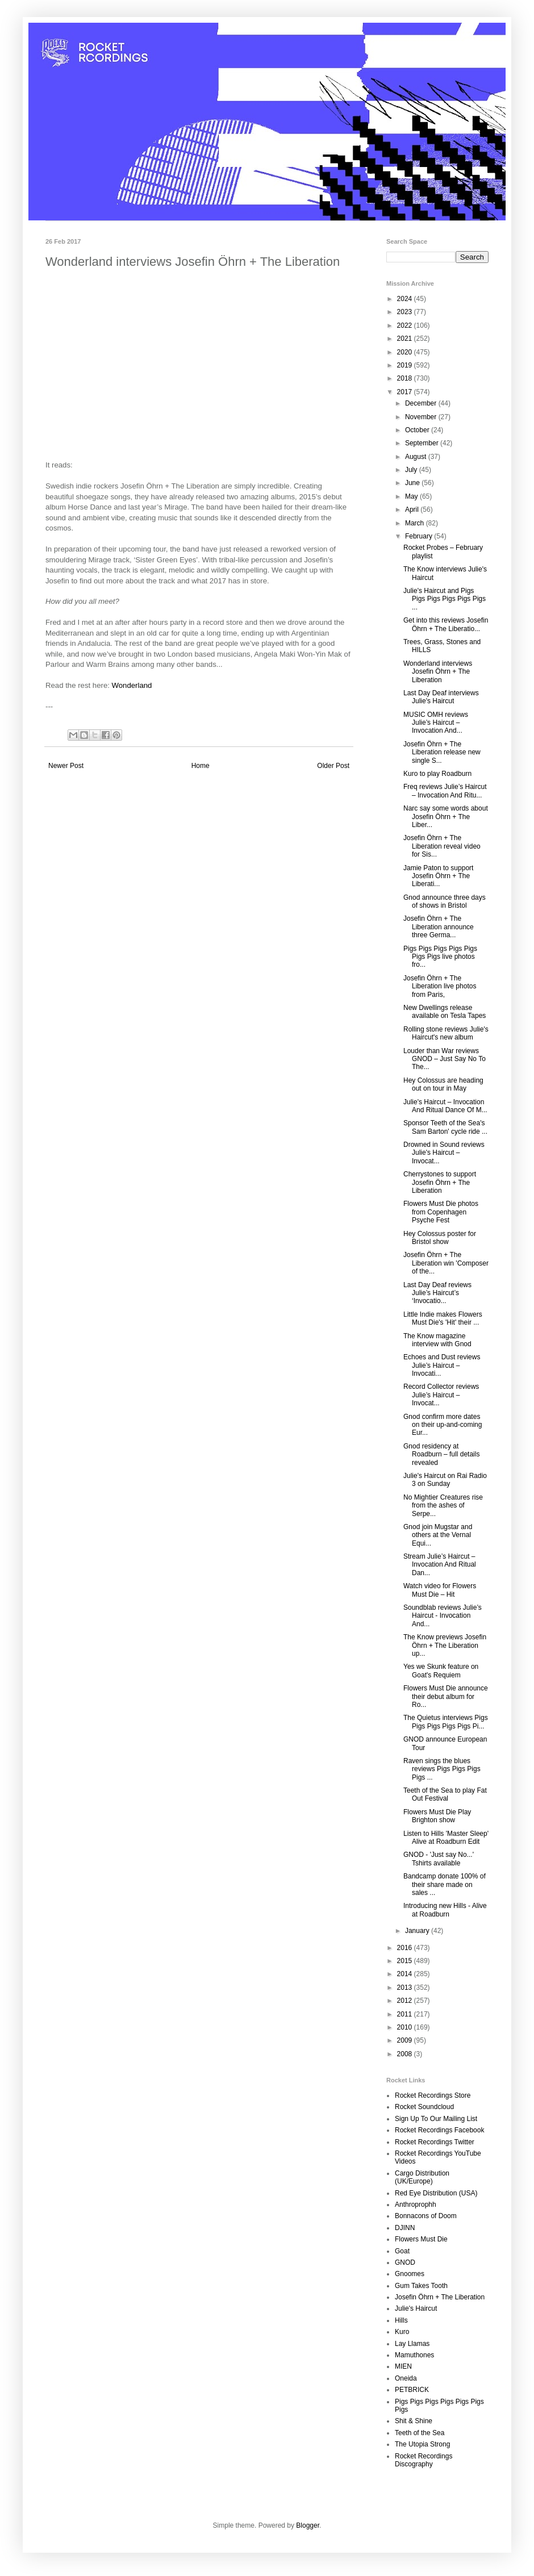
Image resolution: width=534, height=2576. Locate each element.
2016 (405, 1948)
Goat (402, 2251)
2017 (405, 392)
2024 (405, 299)
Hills (401, 2320)
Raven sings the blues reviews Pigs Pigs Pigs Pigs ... (442, 1769)
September (422, 443)
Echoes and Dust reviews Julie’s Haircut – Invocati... (441, 1365)
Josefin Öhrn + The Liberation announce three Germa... (438, 927)
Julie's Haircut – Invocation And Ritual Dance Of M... (445, 1106)
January (418, 1931)
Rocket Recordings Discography (423, 2460)
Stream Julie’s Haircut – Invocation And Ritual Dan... (439, 1564)
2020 (405, 352)
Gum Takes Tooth (421, 2286)
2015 (405, 1961)
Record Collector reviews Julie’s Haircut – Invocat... (441, 1395)
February (419, 536)
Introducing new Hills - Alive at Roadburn (445, 1910)
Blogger (307, 2525)
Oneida (406, 2378)
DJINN (405, 2228)
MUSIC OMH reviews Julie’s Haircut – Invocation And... (435, 723)
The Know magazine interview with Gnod (437, 1340)
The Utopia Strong (422, 2444)
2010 (405, 2027)
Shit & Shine (413, 2421)
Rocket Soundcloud (424, 2107)
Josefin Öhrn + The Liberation (440, 2297)
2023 (405, 312)
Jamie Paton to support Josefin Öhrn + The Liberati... (438, 876)
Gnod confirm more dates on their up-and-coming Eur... (442, 1425)
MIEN (403, 2366)
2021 (405, 339)
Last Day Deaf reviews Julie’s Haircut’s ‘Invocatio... (437, 1293)
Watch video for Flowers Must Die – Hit (439, 1590)
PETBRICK (412, 2390)
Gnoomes (409, 2274)
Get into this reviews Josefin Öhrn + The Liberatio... (445, 624)
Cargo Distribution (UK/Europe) (422, 2177)
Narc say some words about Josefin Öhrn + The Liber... (445, 816)
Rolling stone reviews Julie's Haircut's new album (446, 1033)
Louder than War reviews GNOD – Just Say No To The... (444, 1059)
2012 (405, 2001)
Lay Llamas (412, 2344)
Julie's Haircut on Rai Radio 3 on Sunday (445, 1480)
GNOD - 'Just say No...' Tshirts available (438, 1859)
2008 (405, 2054)
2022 (405, 325)
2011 (405, 2014)
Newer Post (66, 766)
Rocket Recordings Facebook (439, 2130)
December (422, 403)
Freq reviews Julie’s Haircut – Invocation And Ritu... (445, 791)
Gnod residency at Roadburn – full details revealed (441, 1454)
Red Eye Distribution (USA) (436, 2193)
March (415, 523)
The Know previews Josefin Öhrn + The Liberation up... (444, 1645)
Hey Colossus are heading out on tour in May (443, 1084)
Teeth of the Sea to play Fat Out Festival (445, 1794)
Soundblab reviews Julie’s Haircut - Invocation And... (442, 1616)
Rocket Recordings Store (432, 2095)
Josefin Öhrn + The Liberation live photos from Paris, (439, 986)
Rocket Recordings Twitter (434, 2142)
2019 (405, 365)
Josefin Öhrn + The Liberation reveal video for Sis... (442, 846)
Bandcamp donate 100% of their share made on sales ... (444, 1884)
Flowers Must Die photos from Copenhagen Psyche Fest (440, 1212)
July (412, 470)
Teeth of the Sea (419, 2433)
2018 (405, 378)
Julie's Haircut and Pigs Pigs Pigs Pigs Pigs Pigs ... (444, 599)
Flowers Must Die (421, 2239)
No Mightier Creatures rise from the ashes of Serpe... (443, 1505)
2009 (405, 2040)
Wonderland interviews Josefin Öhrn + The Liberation (437, 671)
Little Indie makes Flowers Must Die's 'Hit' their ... (442, 1318)
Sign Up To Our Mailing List (436, 2119)
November (422, 417)
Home (200, 766)
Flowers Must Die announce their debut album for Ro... (445, 1696)
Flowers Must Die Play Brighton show (437, 1816)
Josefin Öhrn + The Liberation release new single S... (442, 752)
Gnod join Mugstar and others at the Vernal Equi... (437, 1535)
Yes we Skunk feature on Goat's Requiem (440, 1671)
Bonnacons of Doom (426, 2216)
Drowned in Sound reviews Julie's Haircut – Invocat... (444, 1153)
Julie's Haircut (416, 2308)
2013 (405, 1988)
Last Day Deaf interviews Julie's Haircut (441, 697)
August (416, 457)
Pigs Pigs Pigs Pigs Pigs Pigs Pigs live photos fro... (440, 957)
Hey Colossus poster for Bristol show (439, 1238)
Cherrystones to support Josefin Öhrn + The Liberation (439, 1182)
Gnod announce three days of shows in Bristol (444, 901)
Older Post (333, 766)
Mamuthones (414, 2355)
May (412, 496)
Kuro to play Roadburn (437, 774)
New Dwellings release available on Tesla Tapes (444, 1012)
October (418, 430)
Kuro (402, 2332)
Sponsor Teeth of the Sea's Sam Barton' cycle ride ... (445, 1127)
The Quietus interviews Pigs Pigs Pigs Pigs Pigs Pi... (445, 1722)
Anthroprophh (415, 2204)
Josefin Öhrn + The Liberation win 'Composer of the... (446, 1263)
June (413, 483)
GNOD (405, 2262)
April (412, 509)
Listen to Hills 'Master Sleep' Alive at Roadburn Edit (446, 1838)
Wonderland (132, 685)
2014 (405, 1974)
